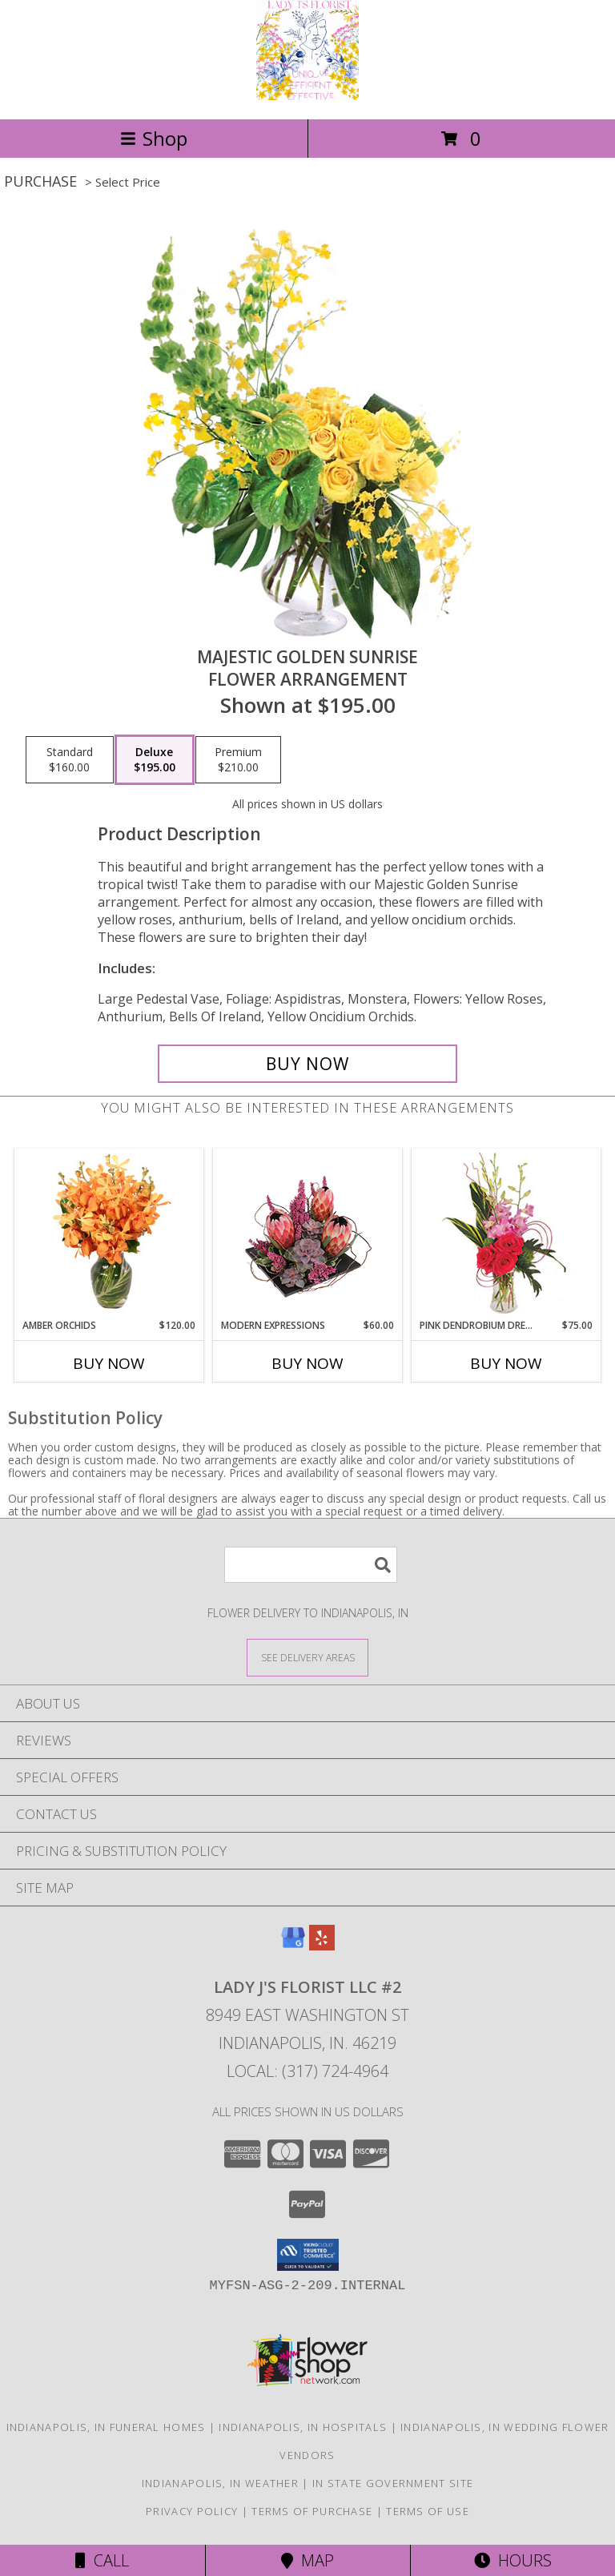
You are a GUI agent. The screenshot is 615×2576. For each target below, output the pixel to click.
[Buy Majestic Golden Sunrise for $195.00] (307, 1063)
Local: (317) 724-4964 (307, 2071)
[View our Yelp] (322, 1945)
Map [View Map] (307, 2560)
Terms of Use (427, 2511)
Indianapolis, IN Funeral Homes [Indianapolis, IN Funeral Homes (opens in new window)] (106, 2427)
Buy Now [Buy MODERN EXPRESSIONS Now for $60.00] (307, 1363)
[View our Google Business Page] (293, 1945)
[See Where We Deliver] (307, 1656)
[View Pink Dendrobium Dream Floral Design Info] (506, 1234)
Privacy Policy (192, 2511)
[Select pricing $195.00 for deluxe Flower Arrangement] (154, 760)
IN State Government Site (392, 2483)
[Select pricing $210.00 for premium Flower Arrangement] (238, 760)
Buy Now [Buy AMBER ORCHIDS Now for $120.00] (109, 1363)
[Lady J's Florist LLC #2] (307, 95)
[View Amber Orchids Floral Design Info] (109, 1233)
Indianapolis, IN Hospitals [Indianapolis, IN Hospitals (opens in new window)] (303, 2427)
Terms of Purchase (311, 2511)
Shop (153, 138)
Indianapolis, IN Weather (220, 2483)
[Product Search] (310, 1565)
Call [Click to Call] (102, 2560)
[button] (308, 2255)
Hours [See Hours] (513, 2560)
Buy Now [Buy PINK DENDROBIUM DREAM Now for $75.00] (506, 1363)
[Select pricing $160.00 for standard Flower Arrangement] (69, 760)
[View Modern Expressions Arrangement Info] (308, 1234)
